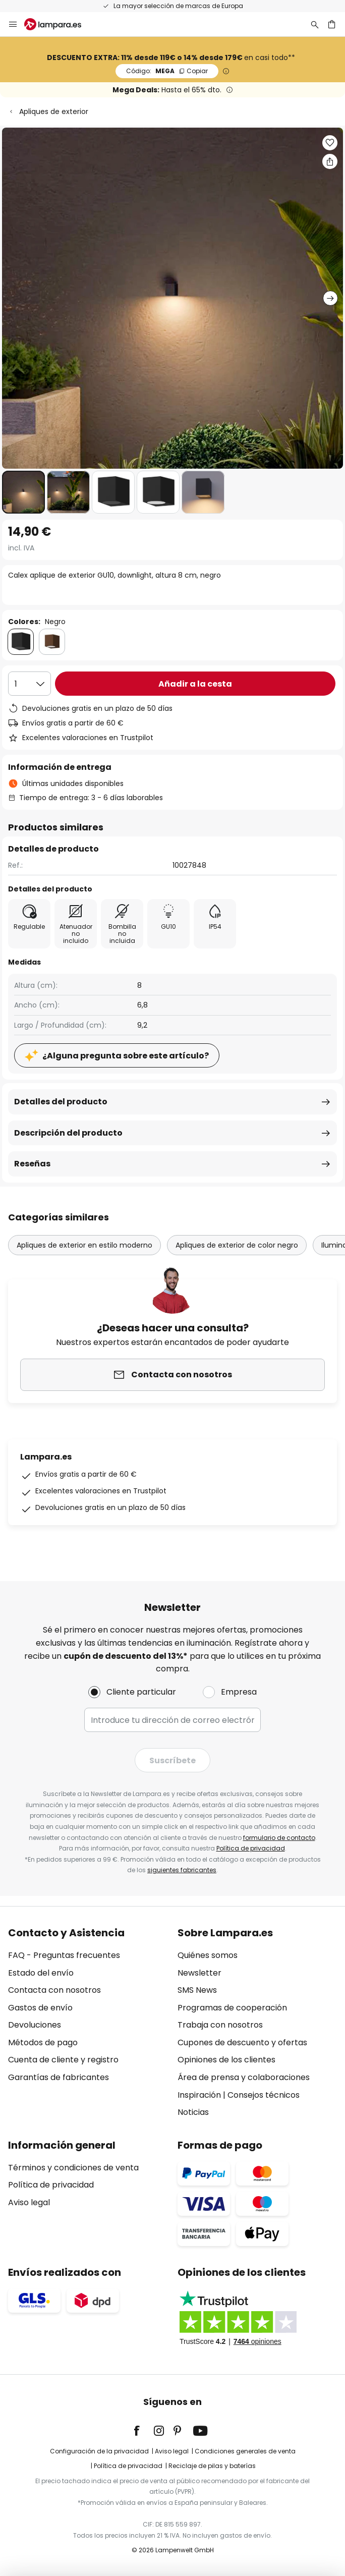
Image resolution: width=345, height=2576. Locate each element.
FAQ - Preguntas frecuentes (64, 1955)
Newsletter (199, 1973)
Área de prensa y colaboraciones (244, 2077)
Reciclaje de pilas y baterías (212, 2465)
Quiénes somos (208, 1955)
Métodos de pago (43, 2042)
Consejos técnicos (263, 2095)
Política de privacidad (250, 1848)
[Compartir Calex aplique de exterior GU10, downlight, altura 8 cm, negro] (329, 161)
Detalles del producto (60, 1101)
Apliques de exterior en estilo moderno (84, 1245)
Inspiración (199, 2095)
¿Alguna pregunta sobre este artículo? (125, 1055)
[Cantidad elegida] (29, 683)
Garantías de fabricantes (58, 2077)
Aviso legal (29, 2202)
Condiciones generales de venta (245, 2451)
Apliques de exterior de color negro (237, 1245)
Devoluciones (34, 2025)
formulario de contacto (279, 1837)
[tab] (87, 2023)
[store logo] (58, 24)
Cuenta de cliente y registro (63, 2059)
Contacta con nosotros (54, 1990)
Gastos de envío (40, 2007)
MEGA (167, 71)
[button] (23, 492)
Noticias (193, 2112)
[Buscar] (315, 24)
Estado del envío (41, 1973)
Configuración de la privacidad (99, 2451)
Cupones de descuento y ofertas (242, 2042)
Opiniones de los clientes (226, 2059)
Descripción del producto (68, 1133)
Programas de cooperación (232, 2007)
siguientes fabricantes (181, 1870)
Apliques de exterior (53, 111)
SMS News (197, 1990)
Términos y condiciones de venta (73, 2167)
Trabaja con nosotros (220, 2025)
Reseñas (32, 1163)
